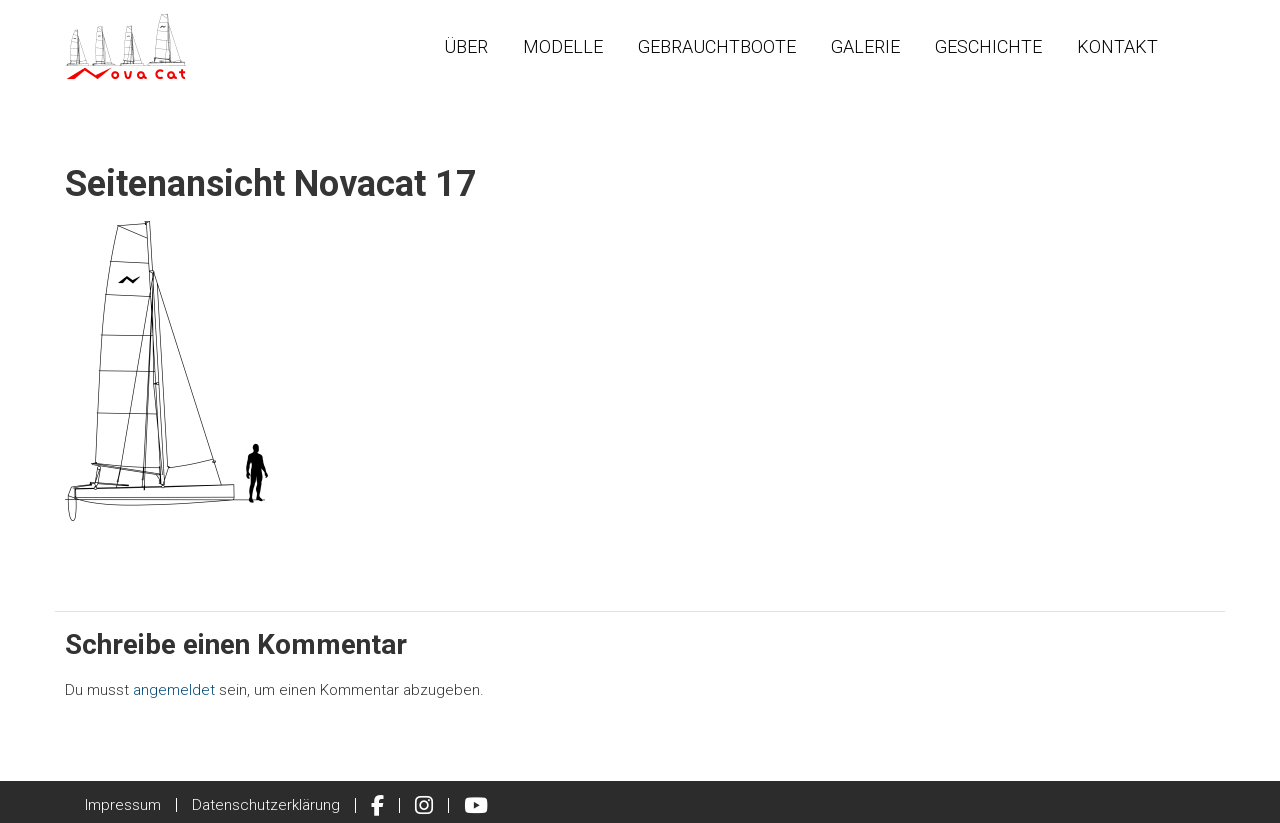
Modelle (563, 46)
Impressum (123, 805)
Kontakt (1117, 46)
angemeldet (174, 690)
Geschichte (988, 46)
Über (466, 46)
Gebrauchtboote (717, 46)
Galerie (865, 46)
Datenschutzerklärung (266, 805)
